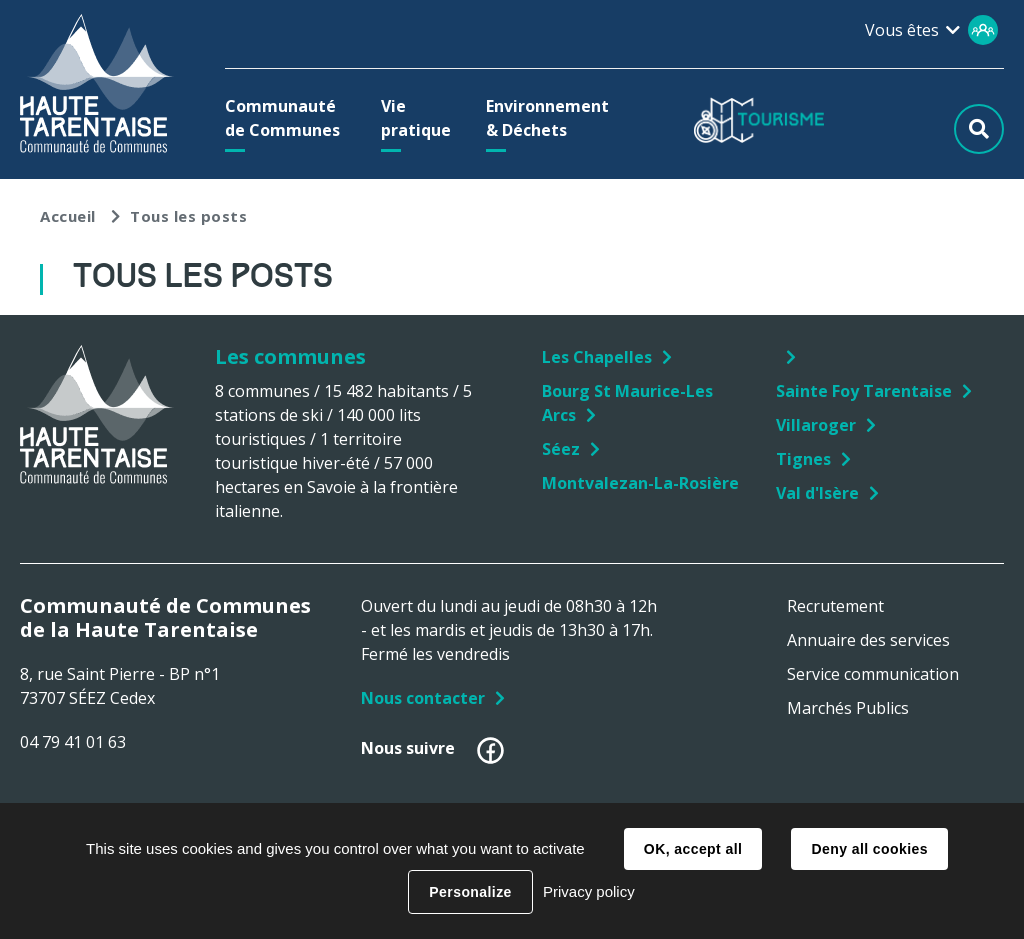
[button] (285, 118)
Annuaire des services (868, 640)
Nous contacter (423, 698)
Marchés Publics (848, 708)
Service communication (873, 674)
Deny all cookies (869, 849)
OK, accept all (693, 849)
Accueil (68, 216)
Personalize (470, 892)
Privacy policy (589, 891)
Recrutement (835, 606)
